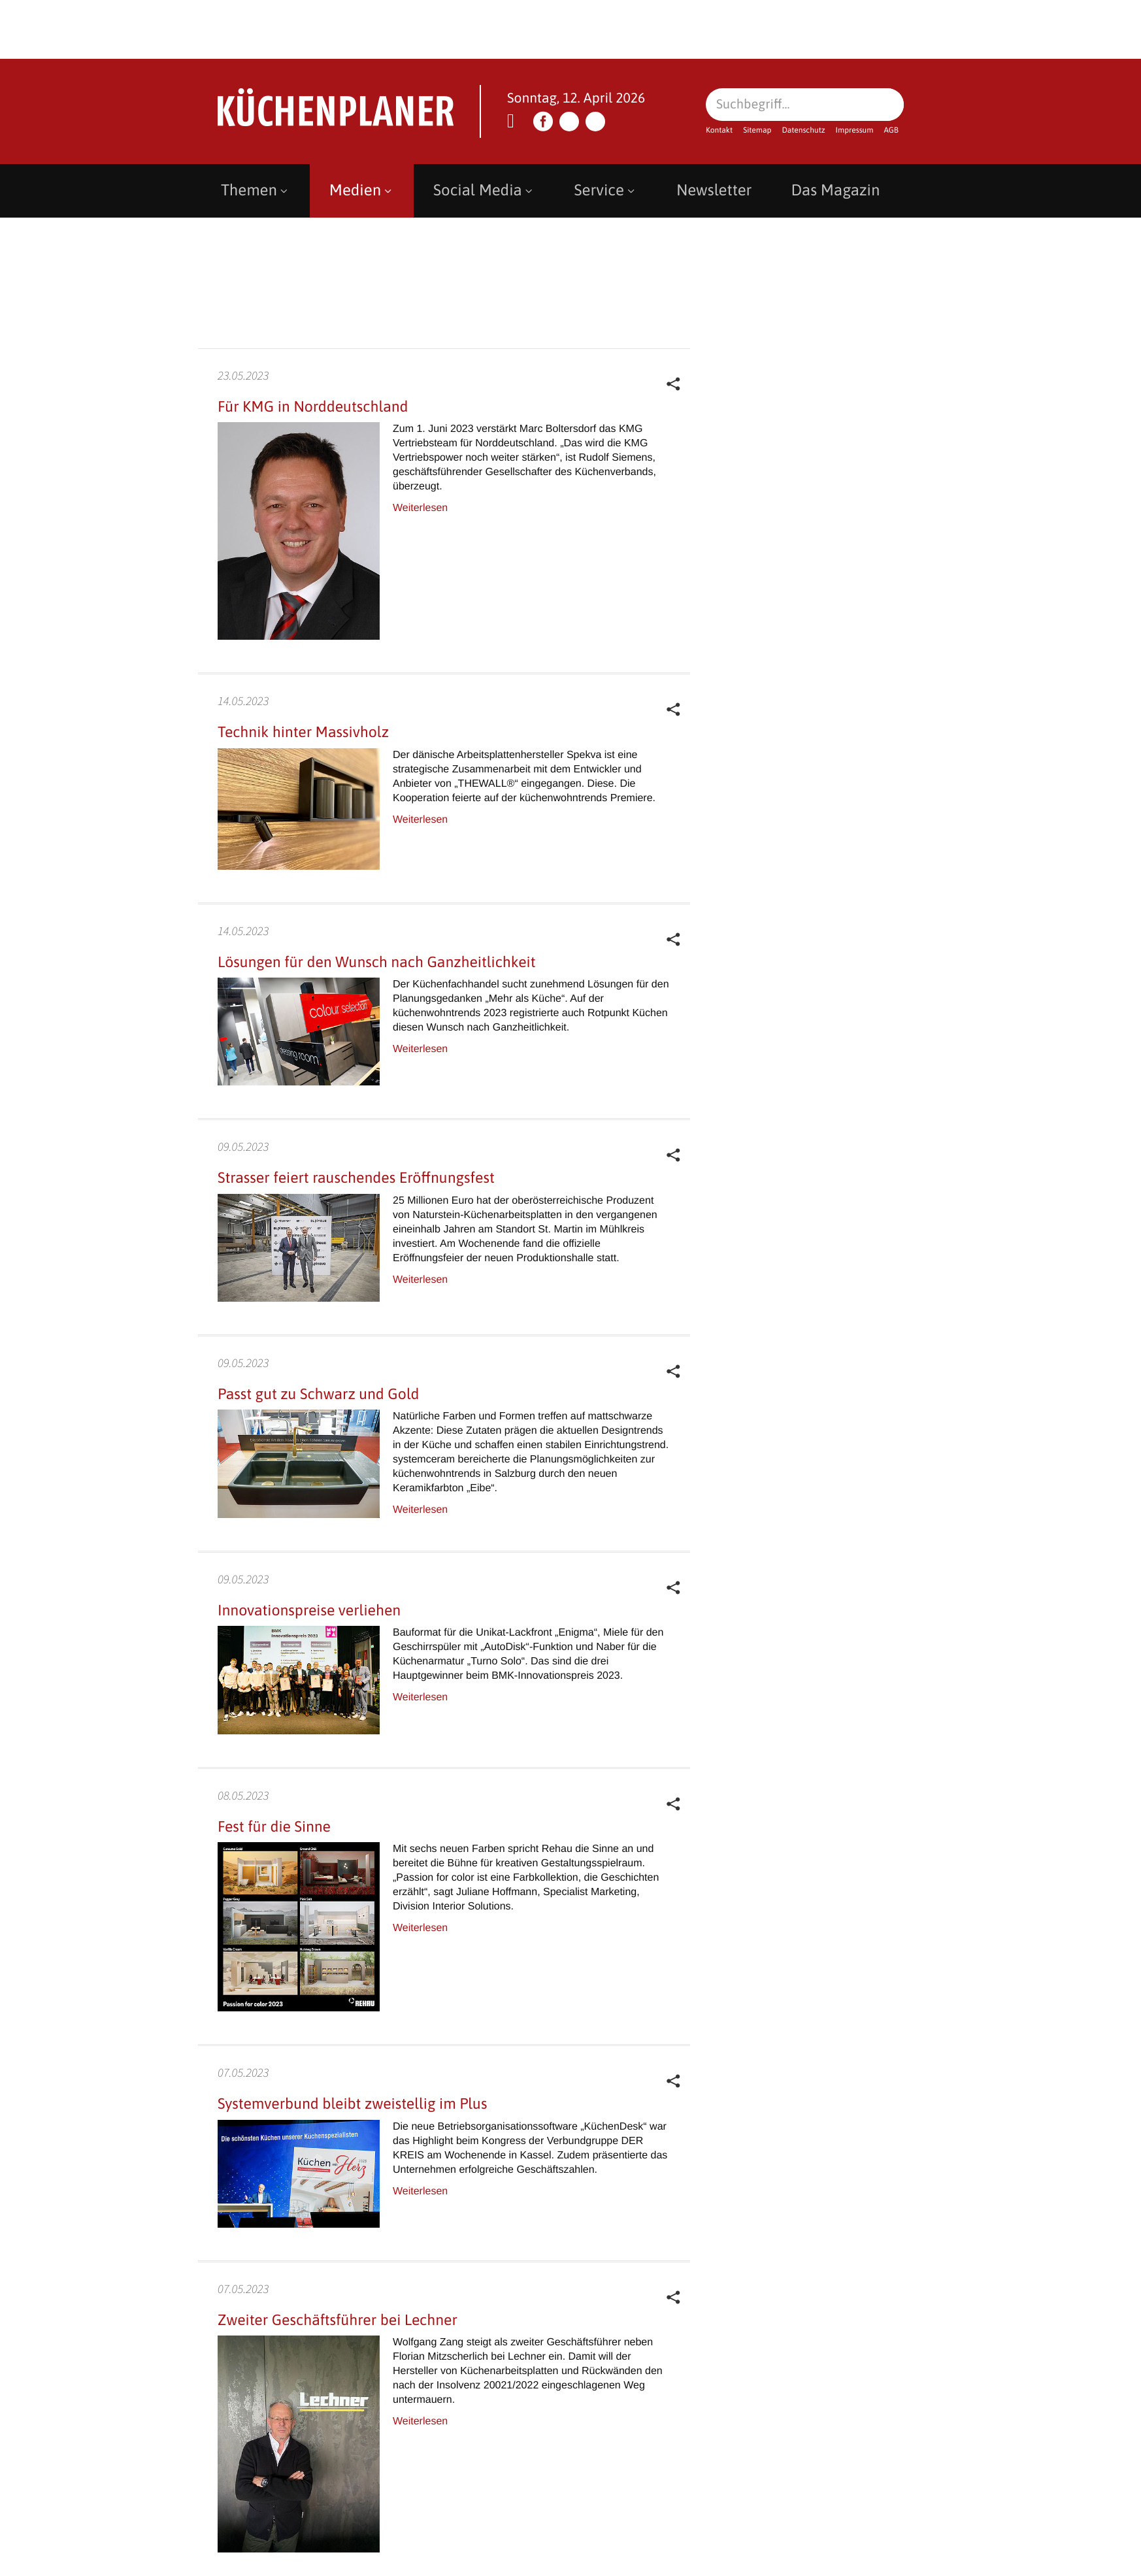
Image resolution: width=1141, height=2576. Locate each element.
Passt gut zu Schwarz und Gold (319, 1393)
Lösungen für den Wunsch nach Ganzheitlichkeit (377, 961)
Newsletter (714, 190)
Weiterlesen (420, 508)
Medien (361, 190)
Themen (255, 190)
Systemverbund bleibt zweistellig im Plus (352, 2103)
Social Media (484, 190)
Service (605, 190)
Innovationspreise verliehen (309, 1610)
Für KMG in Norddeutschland (313, 406)
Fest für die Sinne (274, 1826)
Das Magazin (835, 190)
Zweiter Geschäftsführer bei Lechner (337, 2319)
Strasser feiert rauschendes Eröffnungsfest (358, 1177)
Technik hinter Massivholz (303, 731)
